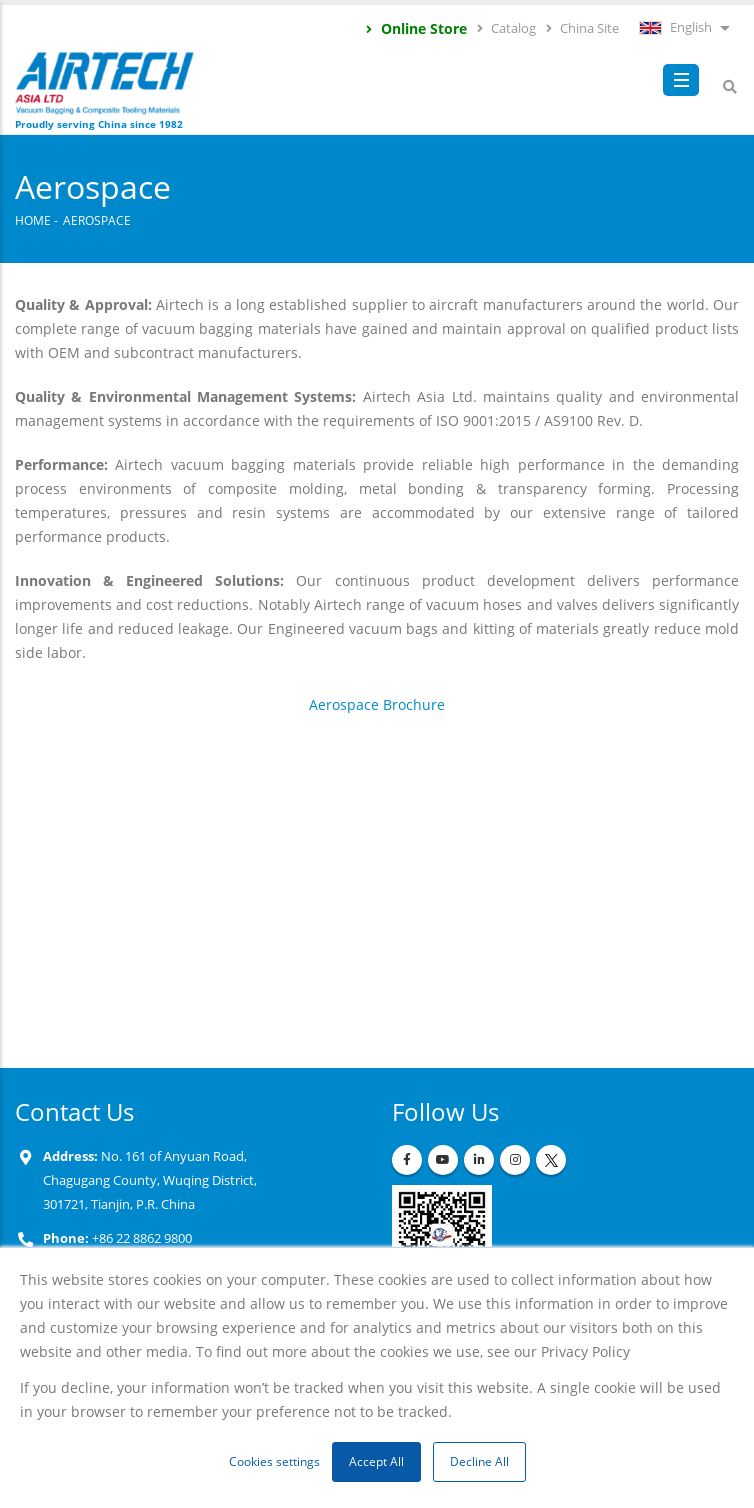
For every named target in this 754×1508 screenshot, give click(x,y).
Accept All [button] (376, 1461)
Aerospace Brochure (377, 704)
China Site (581, 28)
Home (33, 220)
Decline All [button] (479, 1461)
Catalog (505, 28)
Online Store (415, 28)
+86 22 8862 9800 (140, 1238)
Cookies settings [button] (274, 1461)
